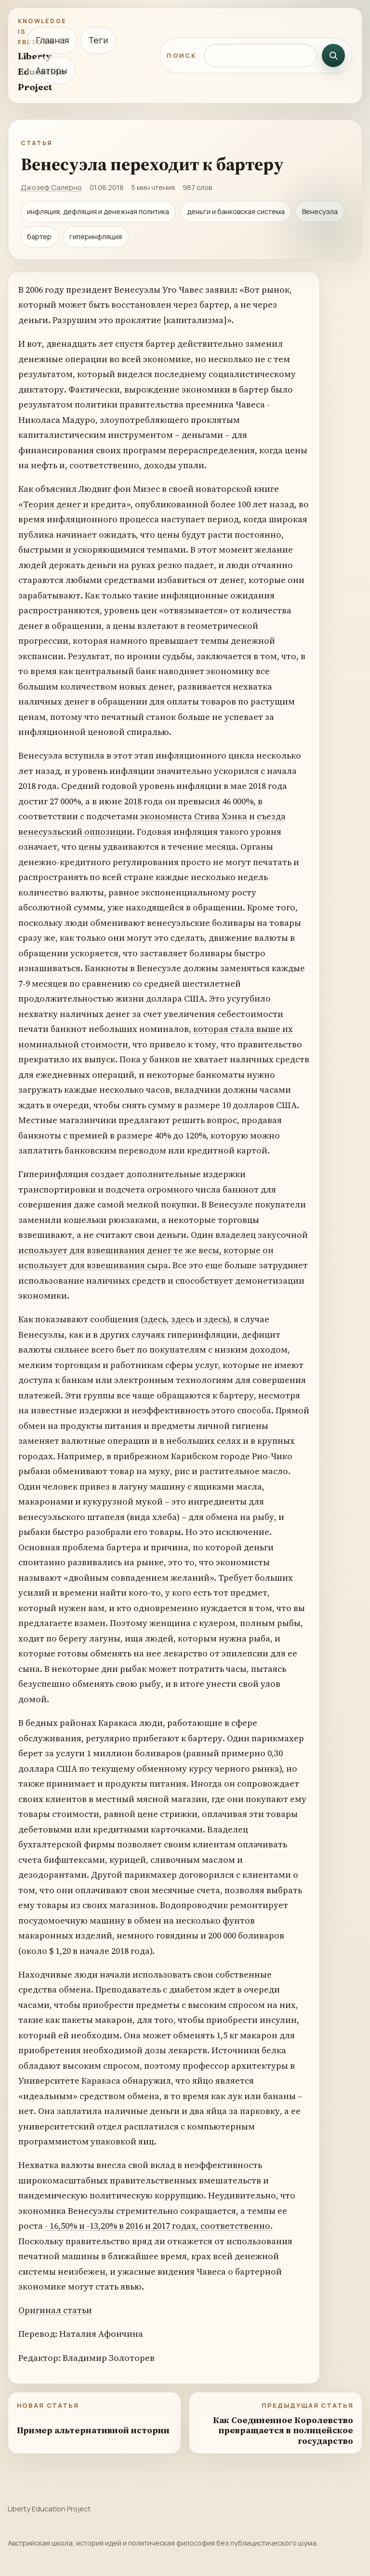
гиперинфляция (95, 236)
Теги (98, 40)
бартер (39, 236)
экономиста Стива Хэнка (193, 816)
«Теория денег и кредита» (74, 504)
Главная (52, 40)
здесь (155, 1319)
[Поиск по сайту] (260, 55)
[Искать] (333, 55)
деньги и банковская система (236, 211)
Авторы (51, 70)
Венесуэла (320, 211)
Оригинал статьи (55, 2310)
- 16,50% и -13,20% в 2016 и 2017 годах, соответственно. (159, 2226)
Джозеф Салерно (51, 187)
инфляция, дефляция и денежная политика (98, 211)
